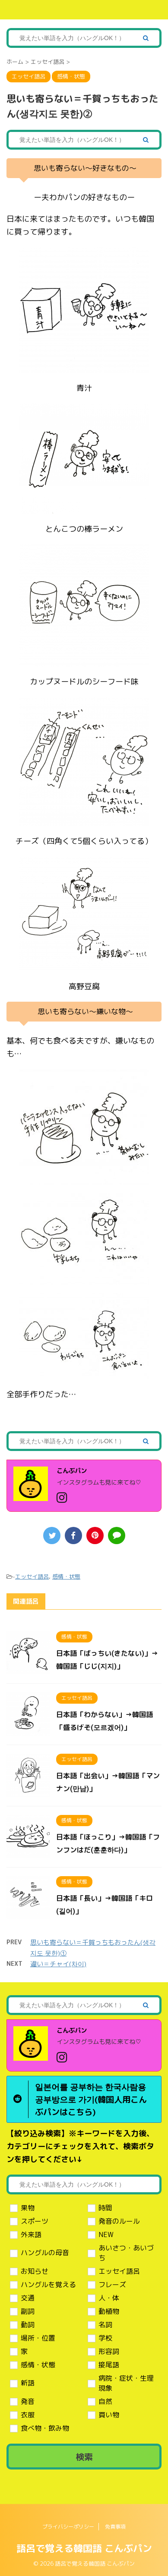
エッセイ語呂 (32, 1576)
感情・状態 (66, 1576)
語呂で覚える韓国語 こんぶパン (84, 2548)
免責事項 (115, 2526)
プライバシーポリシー (68, 2526)
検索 (84, 2457)
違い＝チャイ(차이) (58, 1963)
